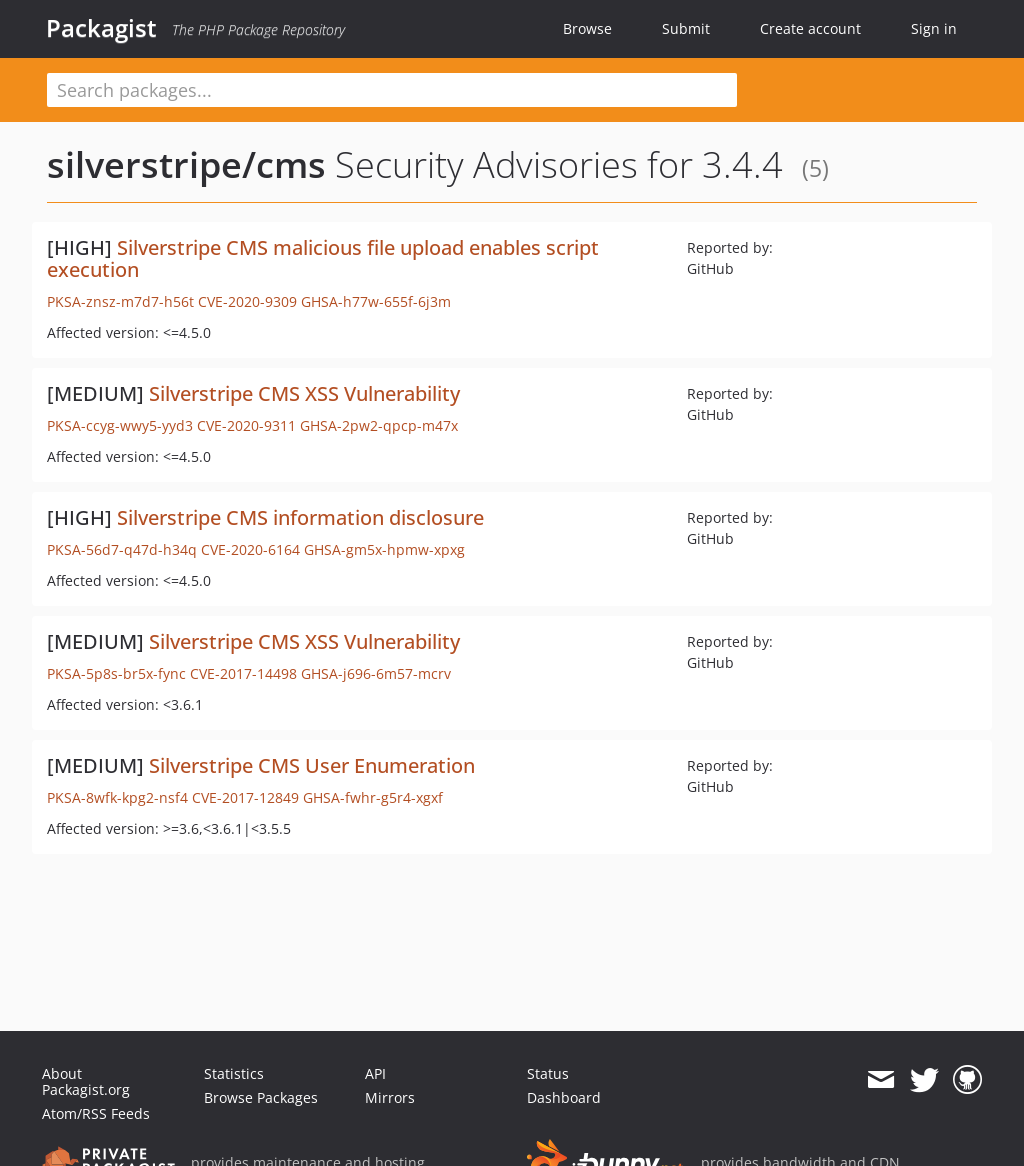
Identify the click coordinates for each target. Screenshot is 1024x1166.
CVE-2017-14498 (243, 673)
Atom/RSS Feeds (96, 1113)
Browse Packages (261, 1097)
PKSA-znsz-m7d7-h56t (120, 301)
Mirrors (390, 1097)
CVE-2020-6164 (250, 549)
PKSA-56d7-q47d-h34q (122, 549)
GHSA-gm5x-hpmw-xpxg (384, 549)
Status (548, 1073)
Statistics (234, 1073)
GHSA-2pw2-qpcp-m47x (379, 425)
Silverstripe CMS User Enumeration (312, 765)
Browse (587, 28)
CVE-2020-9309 (247, 301)
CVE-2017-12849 (245, 797)
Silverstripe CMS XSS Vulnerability (304, 393)
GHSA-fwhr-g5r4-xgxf (373, 797)
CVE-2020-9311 (246, 425)
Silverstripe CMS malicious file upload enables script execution (323, 258)
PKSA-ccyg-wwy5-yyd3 (120, 425)
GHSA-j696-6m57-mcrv (376, 673)
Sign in (934, 28)
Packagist (101, 28)
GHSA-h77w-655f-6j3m (376, 301)
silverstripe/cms (186, 164)
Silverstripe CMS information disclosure (300, 517)
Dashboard (564, 1097)
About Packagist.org (86, 1081)
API (375, 1073)
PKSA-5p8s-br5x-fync (116, 673)
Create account (810, 28)
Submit (686, 28)
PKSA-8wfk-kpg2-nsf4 (117, 797)
